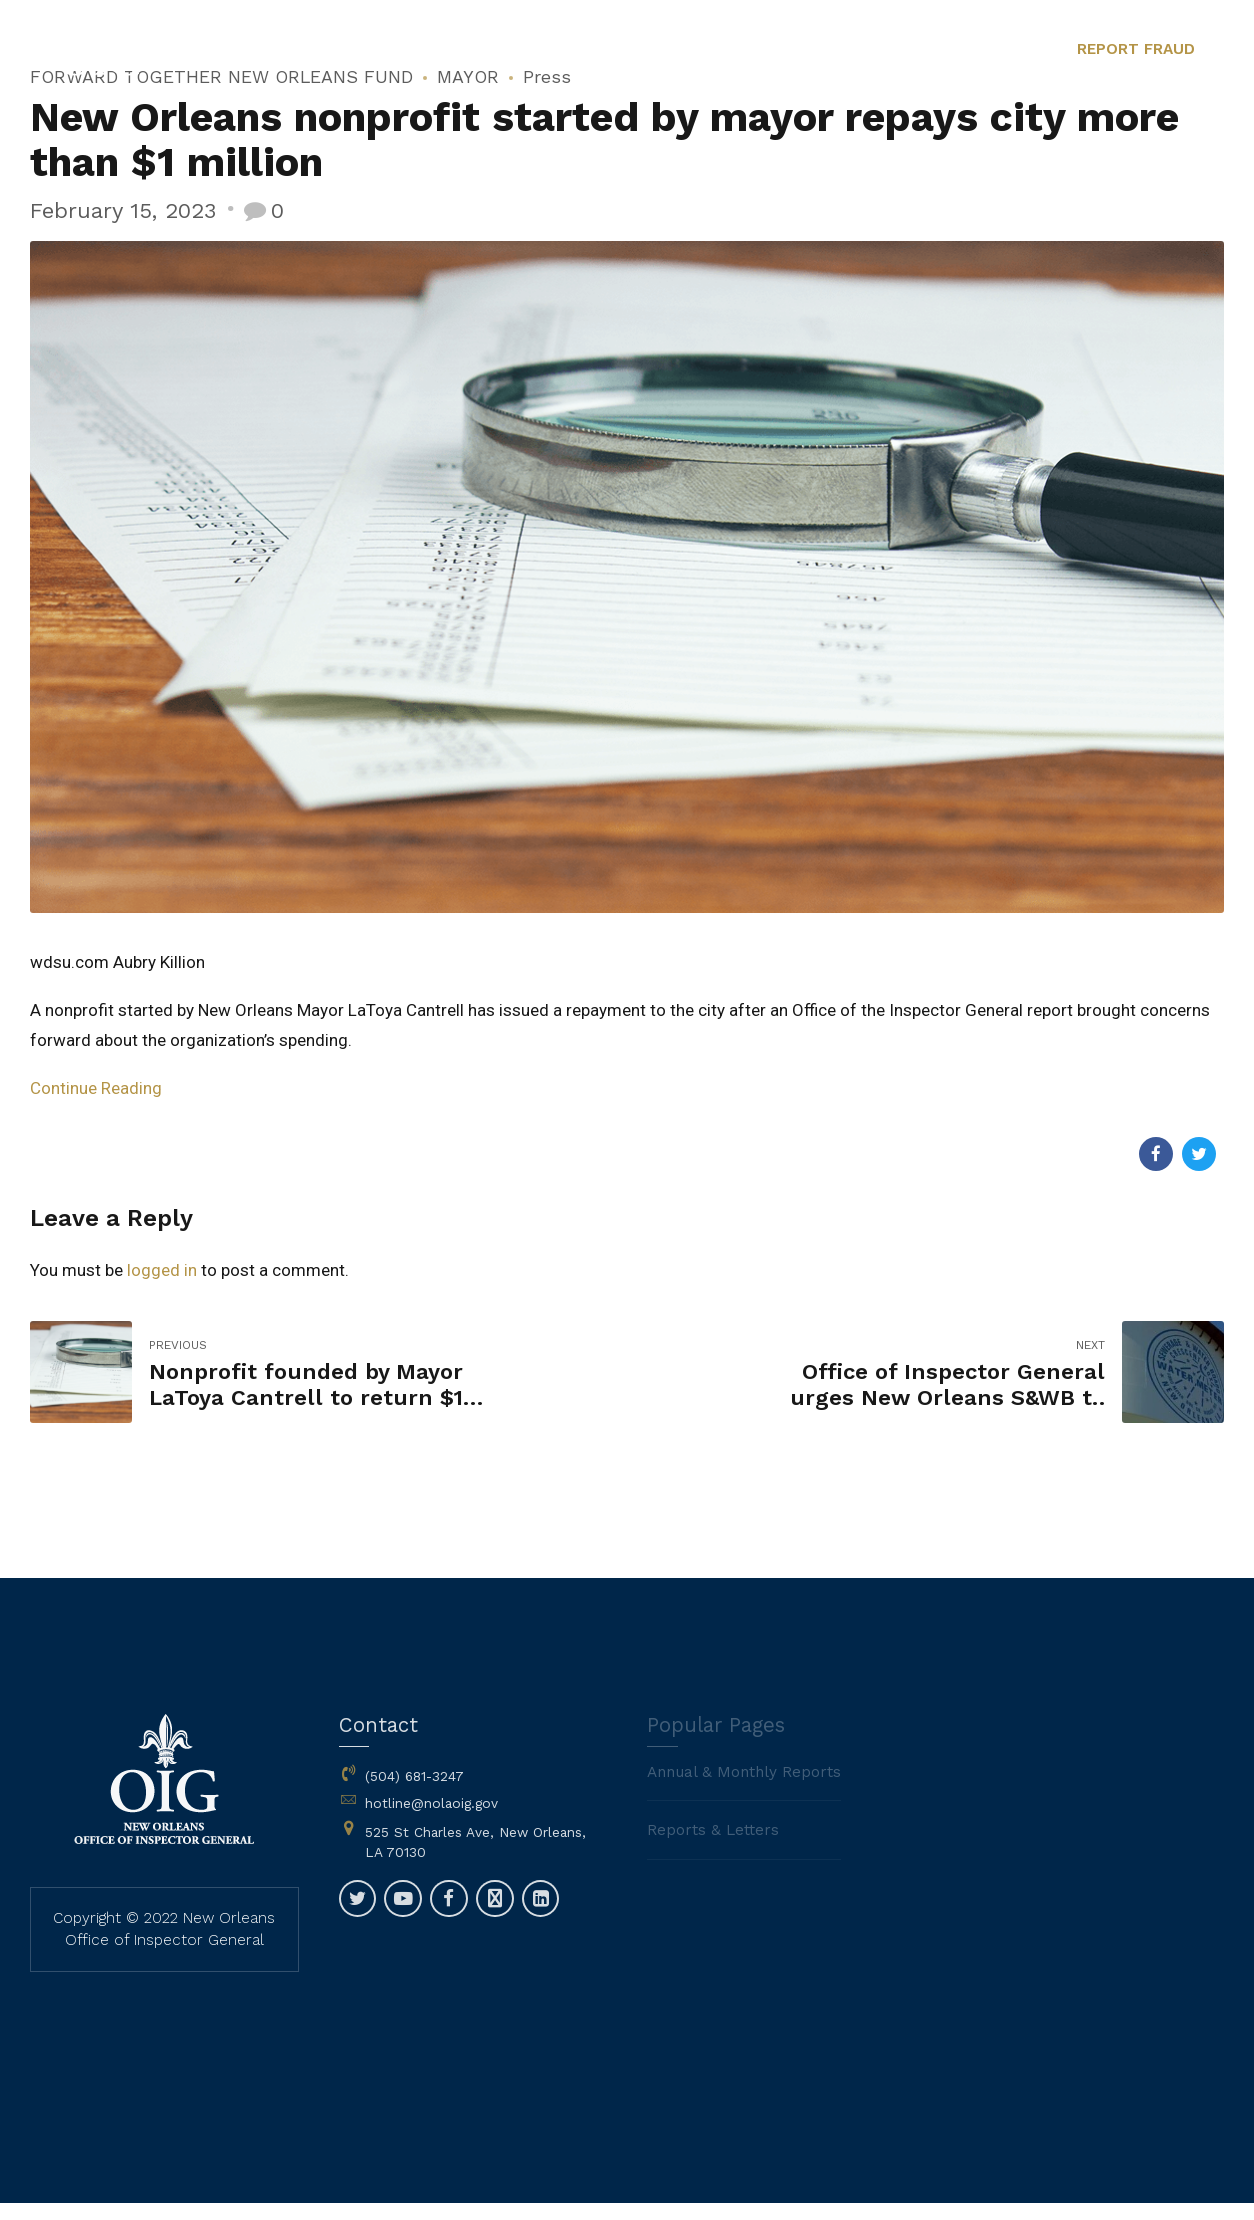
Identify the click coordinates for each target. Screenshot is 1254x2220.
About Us (531, 150)
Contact (966, 150)
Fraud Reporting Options (1134, 150)
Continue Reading (96, 1088)
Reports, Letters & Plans (797, 150)
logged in (162, 1270)
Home (426, 150)
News (636, 150)
